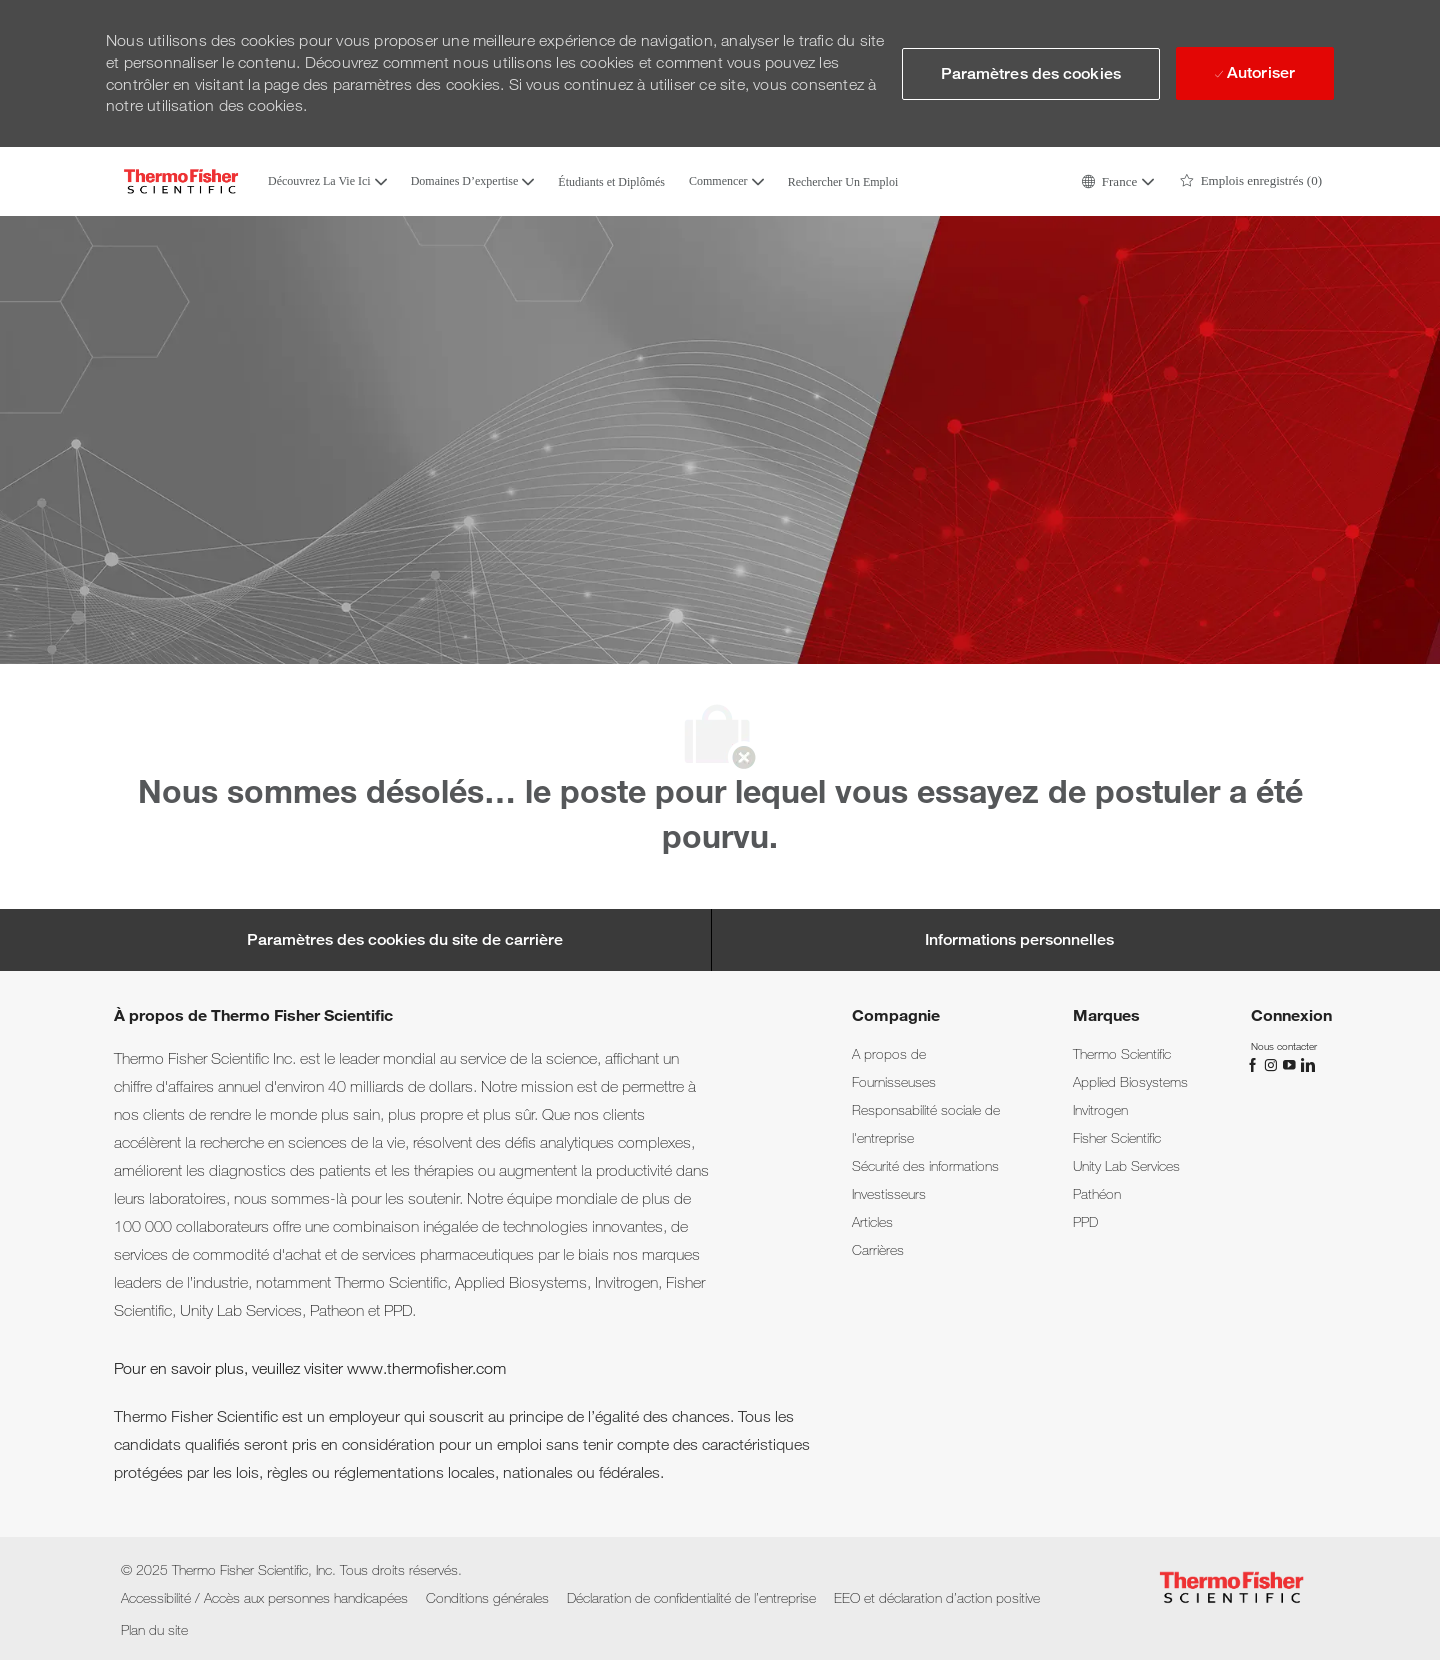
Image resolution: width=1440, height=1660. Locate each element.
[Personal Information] (1019, 940)
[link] (889, 1054)
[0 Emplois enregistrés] (1251, 181)
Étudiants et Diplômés (611, 182)
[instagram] (1273, 1063)
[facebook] (1255, 1063)
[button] (1117, 181)
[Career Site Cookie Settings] (405, 940)
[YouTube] (1291, 1063)
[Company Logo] (181, 181)
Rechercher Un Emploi (843, 182)
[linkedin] (1307, 1063)
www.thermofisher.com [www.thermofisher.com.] (426, 1368)
